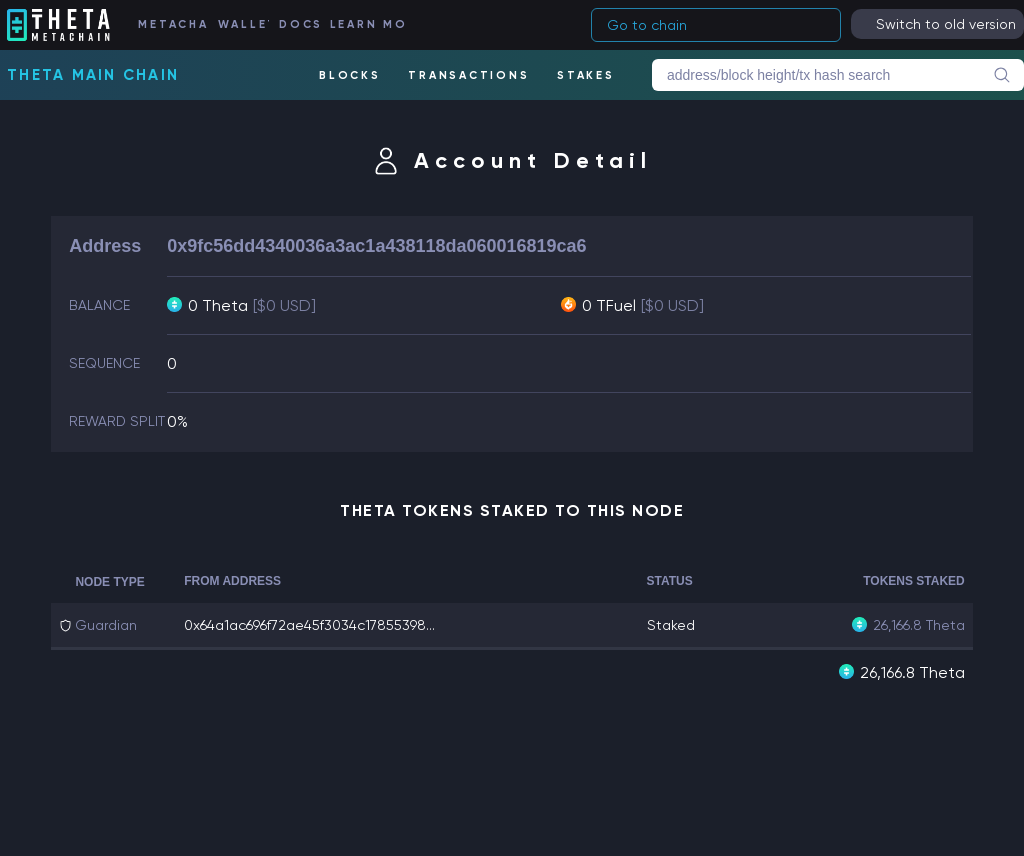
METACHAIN (172, 24)
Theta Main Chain (93, 75)
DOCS (299, 24)
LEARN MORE (367, 24)
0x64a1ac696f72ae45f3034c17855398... (309, 625)
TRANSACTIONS (468, 75)
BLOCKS (350, 75)
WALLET (243, 24)
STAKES (586, 75)
